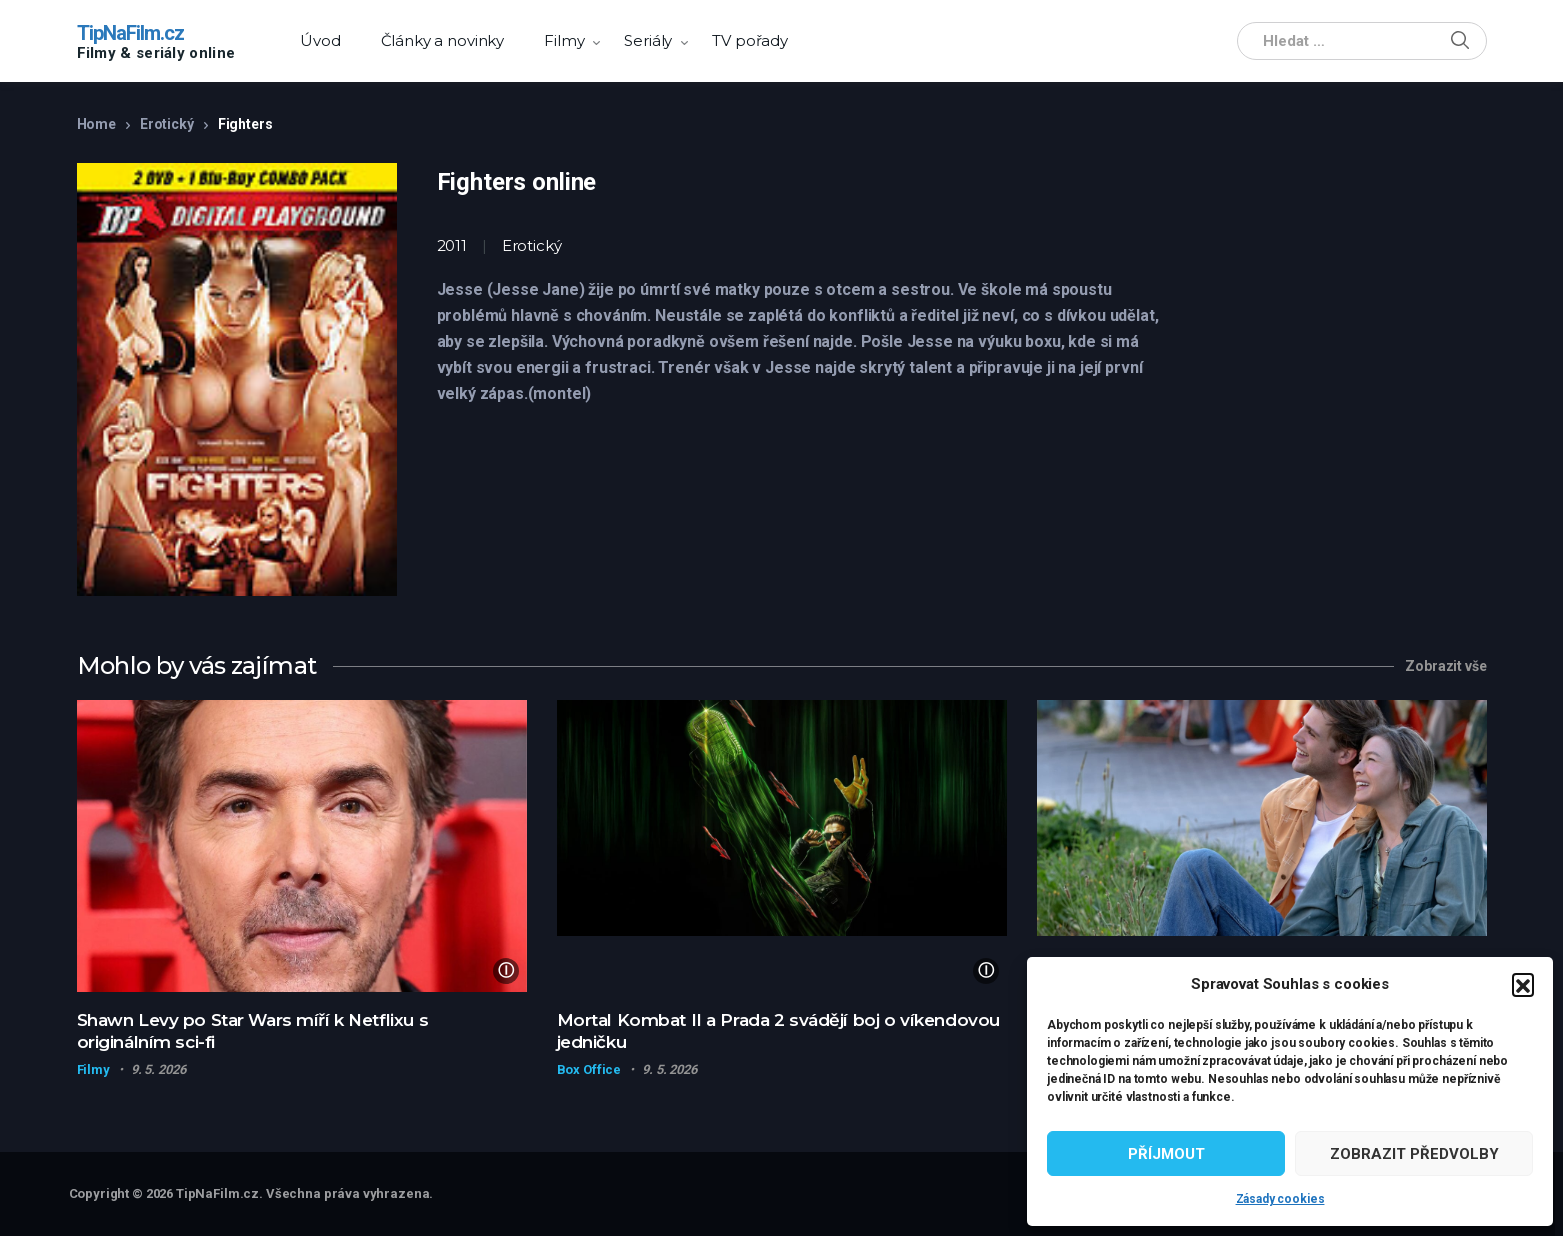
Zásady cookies (1280, 1199)
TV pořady (750, 40)
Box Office (589, 1069)
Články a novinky (443, 40)
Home (96, 124)
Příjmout (1166, 1154)
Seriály (648, 40)
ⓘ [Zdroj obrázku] (506, 970)
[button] (1523, 984)
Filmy (564, 40)
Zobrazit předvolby (1414, 1154)
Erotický (167, 124)
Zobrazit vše (1445, 666)
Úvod (320, 40)
